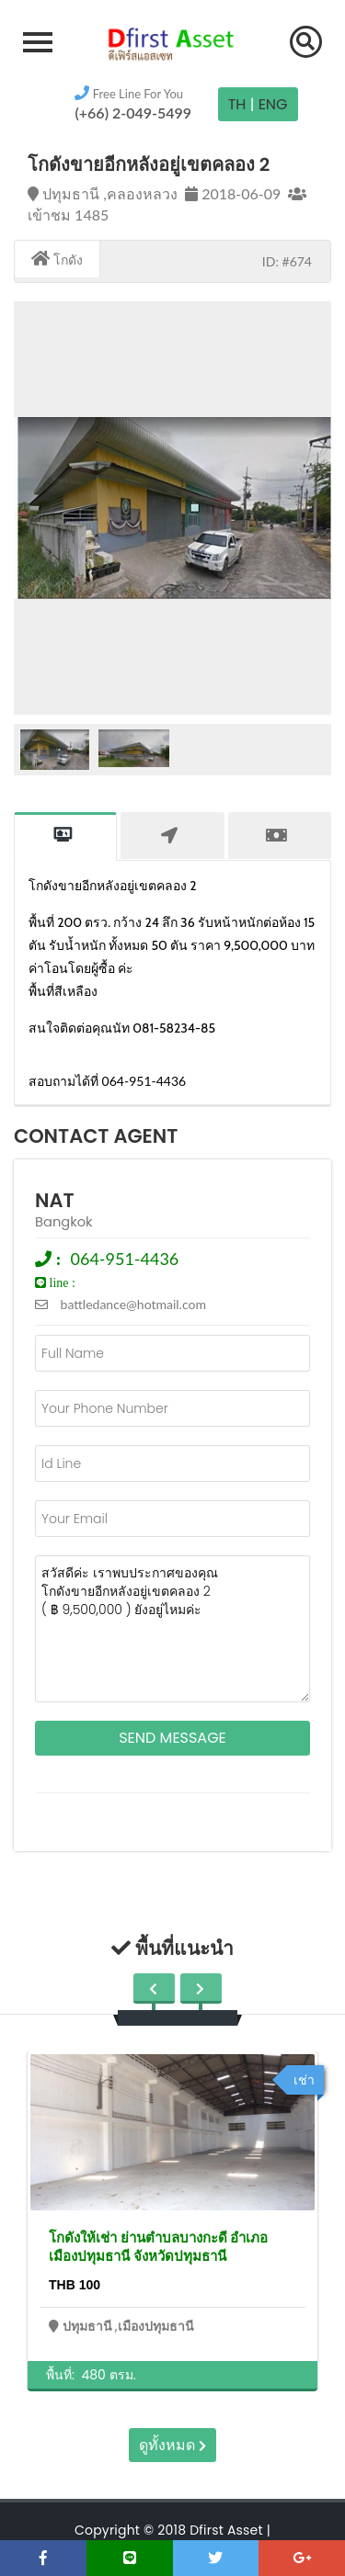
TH (237, 104)
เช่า (304, 2080)
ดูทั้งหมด (172, 2445)
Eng (273, 104)
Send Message (172, 1737)
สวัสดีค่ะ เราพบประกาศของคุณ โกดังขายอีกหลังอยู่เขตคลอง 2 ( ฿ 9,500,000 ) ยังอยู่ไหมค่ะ (172, 1628)
